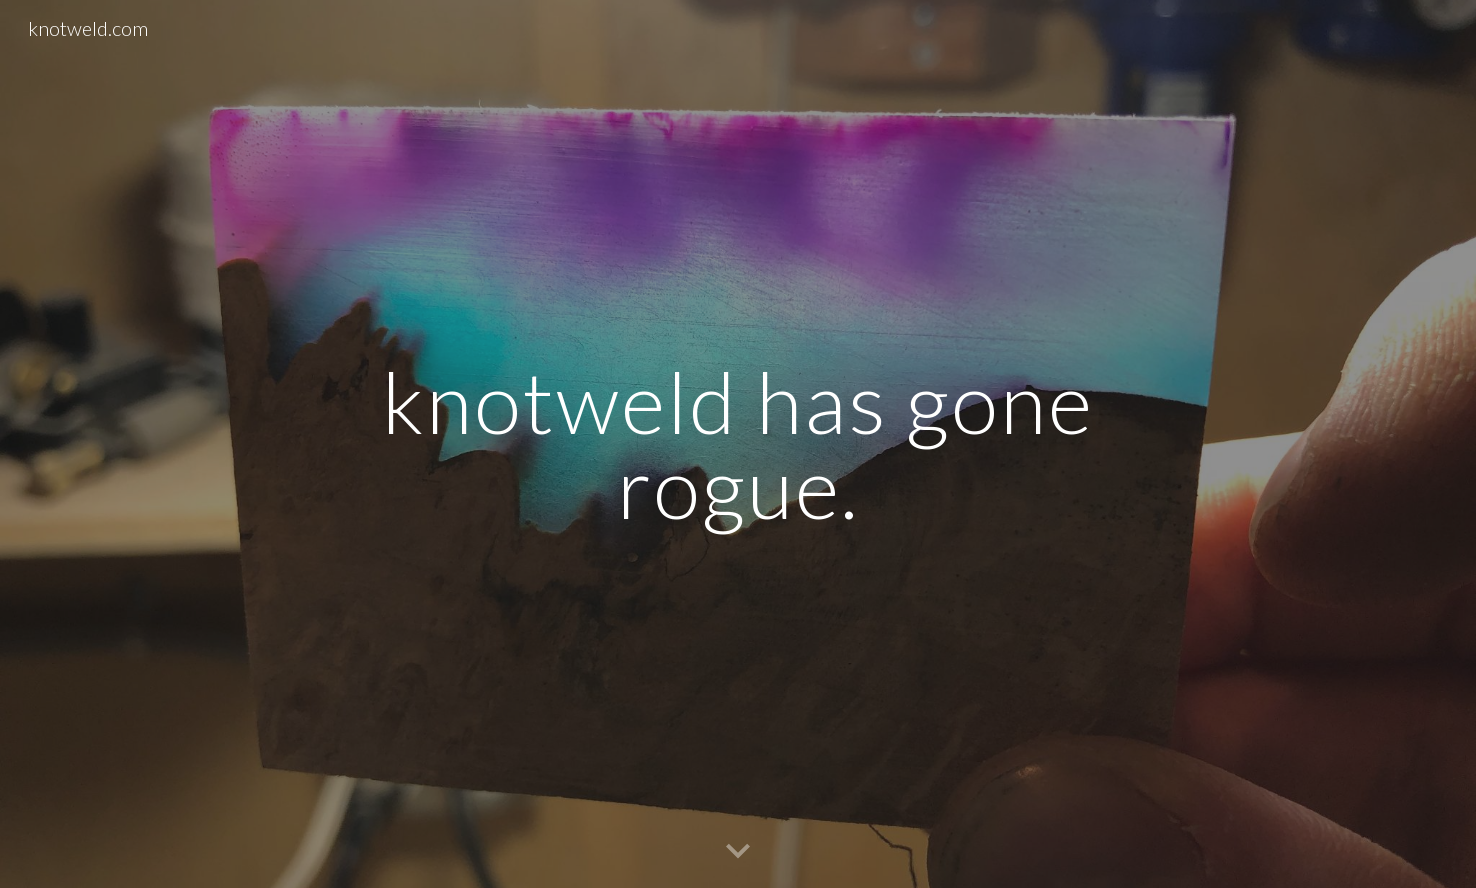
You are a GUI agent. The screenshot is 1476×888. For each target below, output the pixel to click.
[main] (738, 444)
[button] (738, 852)
